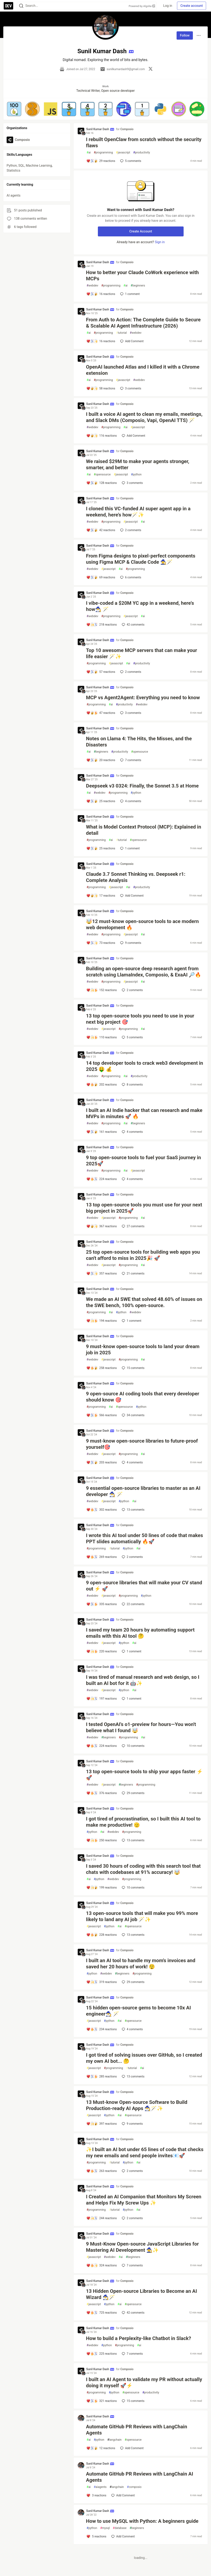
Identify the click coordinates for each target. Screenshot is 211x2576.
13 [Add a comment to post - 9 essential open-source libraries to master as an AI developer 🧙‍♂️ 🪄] (132, 1509)
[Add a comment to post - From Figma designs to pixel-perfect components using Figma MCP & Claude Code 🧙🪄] (101, 577)
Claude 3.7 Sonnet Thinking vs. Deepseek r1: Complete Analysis (135, 877)
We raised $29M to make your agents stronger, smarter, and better (137, 464)
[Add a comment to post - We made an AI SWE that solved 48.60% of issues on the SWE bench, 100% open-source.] (101, 1320)
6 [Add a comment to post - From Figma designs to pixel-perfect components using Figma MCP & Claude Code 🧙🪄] (130, 577)
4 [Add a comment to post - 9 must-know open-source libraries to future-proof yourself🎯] (132, 1462)
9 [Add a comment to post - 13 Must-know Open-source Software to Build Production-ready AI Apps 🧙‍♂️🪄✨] (132, 2123)
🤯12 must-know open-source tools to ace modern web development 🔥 (142, 924)
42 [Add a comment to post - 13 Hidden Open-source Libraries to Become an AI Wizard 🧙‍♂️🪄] (132, 2312)
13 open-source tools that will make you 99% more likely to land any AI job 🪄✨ (142, 1916)
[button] (14, 109)
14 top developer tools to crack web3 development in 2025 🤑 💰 (144, 1066)
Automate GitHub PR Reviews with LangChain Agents (136, 2430)
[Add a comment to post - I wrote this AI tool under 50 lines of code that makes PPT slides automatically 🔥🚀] (101, 1557)
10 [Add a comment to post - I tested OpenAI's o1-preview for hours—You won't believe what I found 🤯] (132, 1745)
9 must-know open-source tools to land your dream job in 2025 (142, 1350)
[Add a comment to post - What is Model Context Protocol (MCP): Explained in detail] (101, 848)
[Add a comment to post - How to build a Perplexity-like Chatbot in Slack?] (101, 2353)
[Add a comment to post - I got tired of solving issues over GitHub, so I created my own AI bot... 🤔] (101, 2076)
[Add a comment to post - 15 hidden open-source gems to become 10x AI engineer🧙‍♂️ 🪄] (101, 2029)
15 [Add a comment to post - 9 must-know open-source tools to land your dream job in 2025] (132, 1367)
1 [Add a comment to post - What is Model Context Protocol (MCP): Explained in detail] (129, 848)
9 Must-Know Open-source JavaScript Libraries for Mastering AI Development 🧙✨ (142, 2247)
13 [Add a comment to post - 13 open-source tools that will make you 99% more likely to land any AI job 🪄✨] (132, 1934)
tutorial (121, 333)
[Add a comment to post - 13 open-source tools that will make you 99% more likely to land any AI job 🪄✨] (101, 1934)
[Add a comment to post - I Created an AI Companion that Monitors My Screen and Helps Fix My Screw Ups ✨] (101, 2218)
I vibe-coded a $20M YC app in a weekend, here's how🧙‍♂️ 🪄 (140, 606)
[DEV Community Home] (8, 6)
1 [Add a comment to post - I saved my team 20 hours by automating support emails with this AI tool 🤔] (131, 1651)
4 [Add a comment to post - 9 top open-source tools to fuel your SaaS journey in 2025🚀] (132, 1179)
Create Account (140, 231)
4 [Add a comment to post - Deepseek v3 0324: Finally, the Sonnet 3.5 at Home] (130, 801)
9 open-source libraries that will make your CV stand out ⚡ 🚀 (144, 1586)
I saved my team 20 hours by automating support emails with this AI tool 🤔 (140, 1633)
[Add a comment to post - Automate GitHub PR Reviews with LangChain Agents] (101, 2448)
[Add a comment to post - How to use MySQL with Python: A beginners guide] (96, 2536)
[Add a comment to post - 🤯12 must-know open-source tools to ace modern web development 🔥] (101, 943)
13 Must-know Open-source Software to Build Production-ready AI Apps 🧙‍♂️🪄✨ (136, 2105)
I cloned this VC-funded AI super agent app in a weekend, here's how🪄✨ (138, 512)
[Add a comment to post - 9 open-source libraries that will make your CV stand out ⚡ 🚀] (101, 1604)
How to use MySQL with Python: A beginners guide (142, 2521)
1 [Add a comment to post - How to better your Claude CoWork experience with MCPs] (129, 293)
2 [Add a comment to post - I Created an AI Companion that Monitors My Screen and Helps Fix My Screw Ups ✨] (132, 2218)
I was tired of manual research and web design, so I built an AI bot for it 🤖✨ (142, 1680)
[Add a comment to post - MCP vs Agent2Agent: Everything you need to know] (101, 713)
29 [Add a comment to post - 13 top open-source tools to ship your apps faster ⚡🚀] (132, 1793)
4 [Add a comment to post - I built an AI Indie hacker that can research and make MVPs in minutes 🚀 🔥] (132, 1131)
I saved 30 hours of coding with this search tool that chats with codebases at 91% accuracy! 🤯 (143, 1869)
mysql (105, 2528)
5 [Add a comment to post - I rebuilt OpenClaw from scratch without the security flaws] (130, 160)
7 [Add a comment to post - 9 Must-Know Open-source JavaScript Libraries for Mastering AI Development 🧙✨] (132, 2265)
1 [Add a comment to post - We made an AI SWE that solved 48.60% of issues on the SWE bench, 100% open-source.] (131, 1320)
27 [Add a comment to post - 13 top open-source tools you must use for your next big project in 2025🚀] (132, 1226)
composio (134, 2487)
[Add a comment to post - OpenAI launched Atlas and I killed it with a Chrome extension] (101, 388)
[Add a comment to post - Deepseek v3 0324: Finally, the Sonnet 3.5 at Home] (101, 801)
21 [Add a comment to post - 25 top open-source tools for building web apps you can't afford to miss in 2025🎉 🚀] (132, 1273)
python (136, 474)
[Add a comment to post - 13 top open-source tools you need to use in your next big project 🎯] (101, 1037)
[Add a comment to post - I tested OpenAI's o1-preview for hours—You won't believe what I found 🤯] (101, 1746)
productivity (141, 152)
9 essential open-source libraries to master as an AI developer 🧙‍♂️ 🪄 (143, 1491)
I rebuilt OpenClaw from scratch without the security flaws (143, 143)
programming (103, 152)
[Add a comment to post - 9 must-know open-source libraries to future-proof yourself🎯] (101, 1462)
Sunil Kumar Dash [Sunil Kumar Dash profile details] (100, 129)
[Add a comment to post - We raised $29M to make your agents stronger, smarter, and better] (101, 483)
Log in (167, 6)
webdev (92, 285)
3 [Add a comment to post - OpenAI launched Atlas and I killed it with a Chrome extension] (130, 388)
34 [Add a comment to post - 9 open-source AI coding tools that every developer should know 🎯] (132, 1415)
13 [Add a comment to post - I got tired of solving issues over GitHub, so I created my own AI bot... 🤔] (132, 2076)
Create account (191, 6)
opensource (102, 474)
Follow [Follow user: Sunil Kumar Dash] (185, 35)
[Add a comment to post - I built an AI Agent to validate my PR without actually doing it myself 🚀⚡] (101, 2401)
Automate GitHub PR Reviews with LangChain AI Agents (139, 2477)
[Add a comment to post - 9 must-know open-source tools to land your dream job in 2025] (101, 1368)
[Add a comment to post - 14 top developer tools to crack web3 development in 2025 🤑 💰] (101, 1084)
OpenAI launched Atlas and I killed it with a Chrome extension (142, 370)
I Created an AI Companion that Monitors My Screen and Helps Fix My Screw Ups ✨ (143, 2200)
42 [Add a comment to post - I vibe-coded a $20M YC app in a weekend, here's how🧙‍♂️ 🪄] (132, 624)
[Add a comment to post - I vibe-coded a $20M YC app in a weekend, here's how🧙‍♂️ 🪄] (101, 624)
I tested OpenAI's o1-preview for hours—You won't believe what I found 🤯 (141, 1727)
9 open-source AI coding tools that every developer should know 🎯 (142, 1397)
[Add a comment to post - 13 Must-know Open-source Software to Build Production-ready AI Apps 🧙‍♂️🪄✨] (101, 2123)
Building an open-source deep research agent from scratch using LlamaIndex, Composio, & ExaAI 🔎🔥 (143, 972)
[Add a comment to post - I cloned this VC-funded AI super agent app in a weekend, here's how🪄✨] (101, 530)
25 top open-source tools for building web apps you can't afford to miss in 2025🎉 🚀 (143, 1255)
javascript (123, 152)
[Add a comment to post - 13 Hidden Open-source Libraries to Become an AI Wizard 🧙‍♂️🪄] (101, 2312)
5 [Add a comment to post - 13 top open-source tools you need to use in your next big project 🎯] (132, 1037)
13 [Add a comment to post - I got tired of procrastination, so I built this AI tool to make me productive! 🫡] (132, 1840)
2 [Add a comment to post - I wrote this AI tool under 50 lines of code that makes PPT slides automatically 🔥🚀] (132, 1556)
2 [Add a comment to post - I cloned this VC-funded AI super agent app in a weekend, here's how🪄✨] (130, 530)
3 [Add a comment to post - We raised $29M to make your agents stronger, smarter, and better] (132, 482)
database (120, 2528)
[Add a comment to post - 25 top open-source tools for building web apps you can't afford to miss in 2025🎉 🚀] (101, 1273)
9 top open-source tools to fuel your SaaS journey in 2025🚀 (143, 1161)
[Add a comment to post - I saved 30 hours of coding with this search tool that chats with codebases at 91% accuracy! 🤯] (101, 1887)
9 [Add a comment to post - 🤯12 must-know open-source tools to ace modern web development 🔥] (130, 942)
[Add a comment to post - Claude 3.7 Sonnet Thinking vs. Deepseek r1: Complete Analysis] (101, 895)
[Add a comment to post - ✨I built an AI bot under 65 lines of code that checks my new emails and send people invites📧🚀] (101, 2171)
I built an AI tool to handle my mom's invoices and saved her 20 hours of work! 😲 (140, 1964)
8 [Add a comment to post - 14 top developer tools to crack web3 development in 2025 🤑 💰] (132, 1084)
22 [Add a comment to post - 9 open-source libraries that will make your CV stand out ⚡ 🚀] (132, 1604)
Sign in (160, 242)
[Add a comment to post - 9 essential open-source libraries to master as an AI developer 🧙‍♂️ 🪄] (101, 1509)
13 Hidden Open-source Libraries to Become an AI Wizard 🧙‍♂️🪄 (141, 2294)
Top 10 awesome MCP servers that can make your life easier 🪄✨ (141, 653)
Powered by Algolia (142, 6)
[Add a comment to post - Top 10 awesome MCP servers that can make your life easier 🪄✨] (101, 672)
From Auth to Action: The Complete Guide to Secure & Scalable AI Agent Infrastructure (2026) (143, 323)
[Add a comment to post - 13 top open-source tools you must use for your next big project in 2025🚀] (101, 1226)
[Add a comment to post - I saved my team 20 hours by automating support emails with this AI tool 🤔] (101, 1651)
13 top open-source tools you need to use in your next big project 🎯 (140, 1019)
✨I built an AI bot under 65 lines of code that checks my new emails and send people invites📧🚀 (144, 2153)
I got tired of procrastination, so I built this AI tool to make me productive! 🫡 (143, 1822)
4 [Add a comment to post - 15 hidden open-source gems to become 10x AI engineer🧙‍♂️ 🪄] (132, 2029)
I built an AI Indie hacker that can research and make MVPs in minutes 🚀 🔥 (144, 1113)
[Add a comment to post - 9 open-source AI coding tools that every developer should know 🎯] (101, 1415)
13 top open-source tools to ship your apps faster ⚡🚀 (144, 1775)
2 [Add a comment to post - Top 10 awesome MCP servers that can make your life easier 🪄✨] (130, 671)
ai (89, 152)
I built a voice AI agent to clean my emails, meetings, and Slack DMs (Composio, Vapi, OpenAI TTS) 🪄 (144, 417)
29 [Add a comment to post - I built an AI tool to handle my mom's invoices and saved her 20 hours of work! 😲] (132, 1981)
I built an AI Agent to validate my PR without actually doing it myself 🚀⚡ (144, 2383)
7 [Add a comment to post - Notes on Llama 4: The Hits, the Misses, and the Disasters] (130, 760)
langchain (114, 2440)
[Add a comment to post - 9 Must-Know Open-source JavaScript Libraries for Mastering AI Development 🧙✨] (101, 2265)
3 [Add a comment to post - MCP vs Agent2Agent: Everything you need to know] (130, 712)
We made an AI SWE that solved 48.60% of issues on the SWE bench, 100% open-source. (144, 1302)
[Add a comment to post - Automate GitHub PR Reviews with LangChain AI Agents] (96, 2495)
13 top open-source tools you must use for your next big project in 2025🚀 (144, 1208)
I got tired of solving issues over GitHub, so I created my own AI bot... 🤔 (144, 2058)
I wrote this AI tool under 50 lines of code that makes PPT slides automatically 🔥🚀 (144, 1538)
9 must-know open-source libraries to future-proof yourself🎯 (142, 1444)
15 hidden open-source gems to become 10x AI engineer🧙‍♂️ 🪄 (138, 2011)
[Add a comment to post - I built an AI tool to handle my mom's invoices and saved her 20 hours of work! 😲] (101, 1982)
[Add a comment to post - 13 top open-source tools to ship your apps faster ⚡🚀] (101, 1793)
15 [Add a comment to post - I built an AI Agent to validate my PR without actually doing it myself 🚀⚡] (132, 2400)
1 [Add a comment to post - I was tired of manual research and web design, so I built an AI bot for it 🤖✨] (131, 1698)
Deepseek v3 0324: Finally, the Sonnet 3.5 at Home (142, 786)
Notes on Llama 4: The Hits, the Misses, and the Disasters (139, 742)
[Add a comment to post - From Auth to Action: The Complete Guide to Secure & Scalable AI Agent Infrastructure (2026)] (101, 341)
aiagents (100, 2487)
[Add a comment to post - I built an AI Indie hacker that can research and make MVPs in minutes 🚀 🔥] (101, 1131)
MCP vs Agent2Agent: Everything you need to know (143, 697)
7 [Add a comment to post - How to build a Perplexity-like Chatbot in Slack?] (132, 2353)
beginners (138, 285)
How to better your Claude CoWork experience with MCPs (142, 276)
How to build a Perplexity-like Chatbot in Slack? (138, 2338)
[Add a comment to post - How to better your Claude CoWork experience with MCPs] (101, 294)
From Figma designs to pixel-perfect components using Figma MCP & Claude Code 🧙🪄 (140, 559)
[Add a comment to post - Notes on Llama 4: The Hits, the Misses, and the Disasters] (101, 760)
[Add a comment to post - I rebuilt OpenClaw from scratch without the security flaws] (101, 161)
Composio (127, 129)
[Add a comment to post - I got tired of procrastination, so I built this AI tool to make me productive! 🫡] (101, 1840)
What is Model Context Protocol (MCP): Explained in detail (143, 830)
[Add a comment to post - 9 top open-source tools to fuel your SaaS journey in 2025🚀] (101, 1179)
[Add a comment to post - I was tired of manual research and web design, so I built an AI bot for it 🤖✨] (101, 1698)
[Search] (21, 6)
